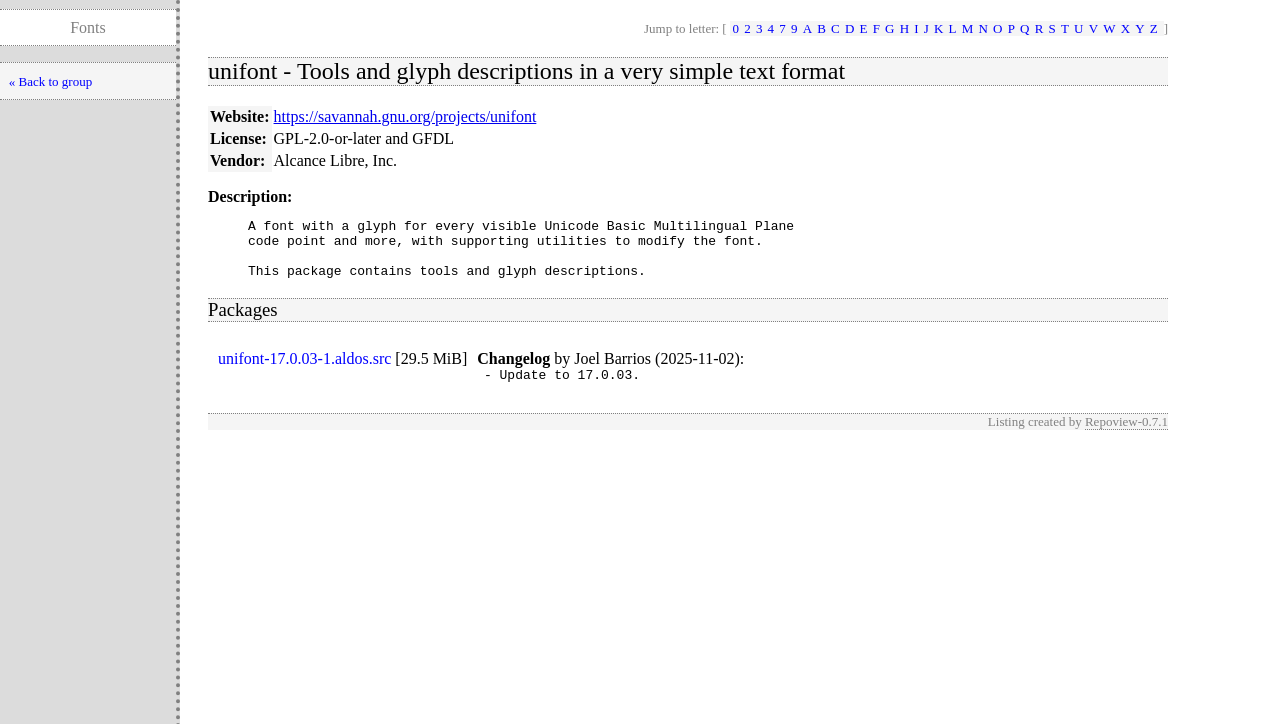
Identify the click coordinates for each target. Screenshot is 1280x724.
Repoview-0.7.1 (1126, 436)
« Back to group (50, 81)
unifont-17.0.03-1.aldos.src (304, 370)
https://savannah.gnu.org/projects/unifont (405, 116)
